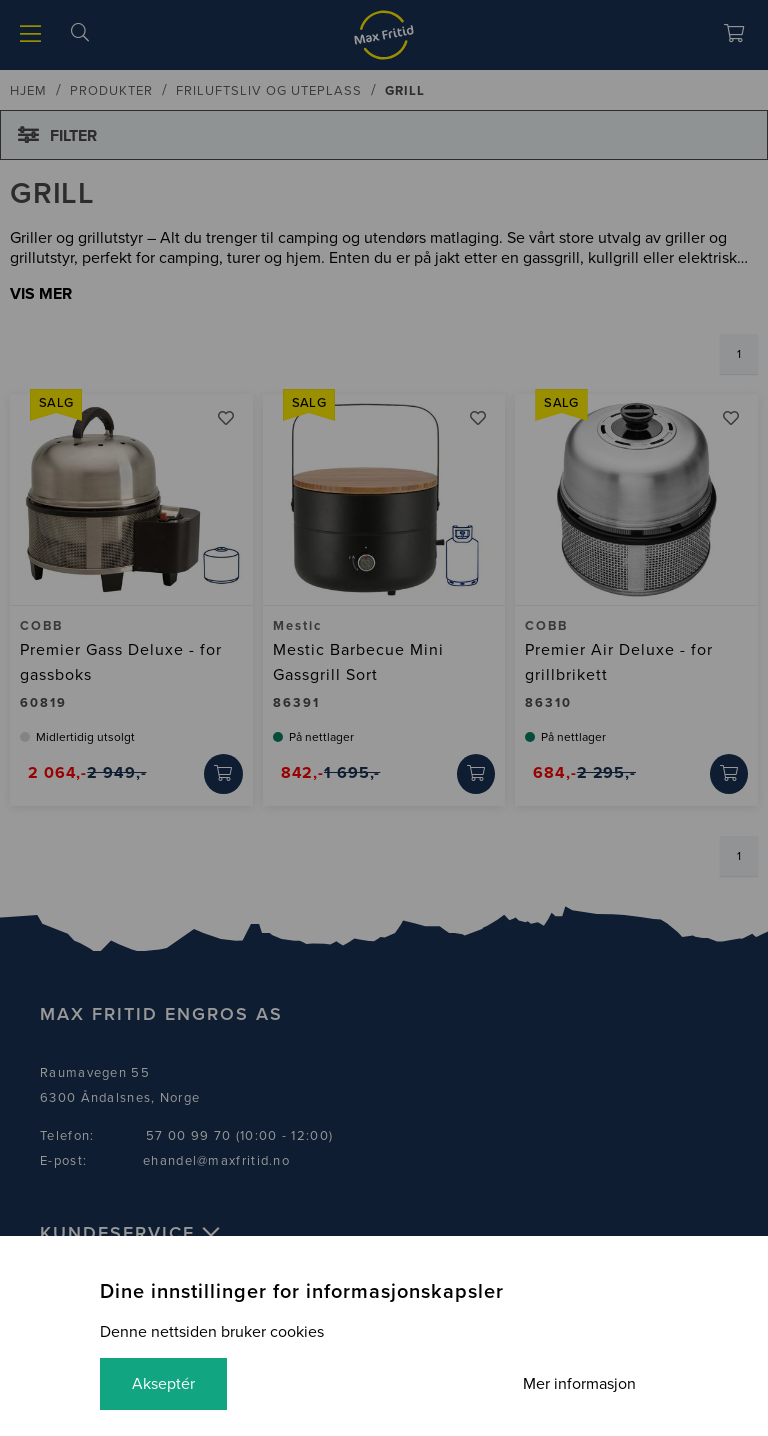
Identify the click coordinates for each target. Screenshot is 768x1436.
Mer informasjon (579, 1384)
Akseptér (163, 1384)
